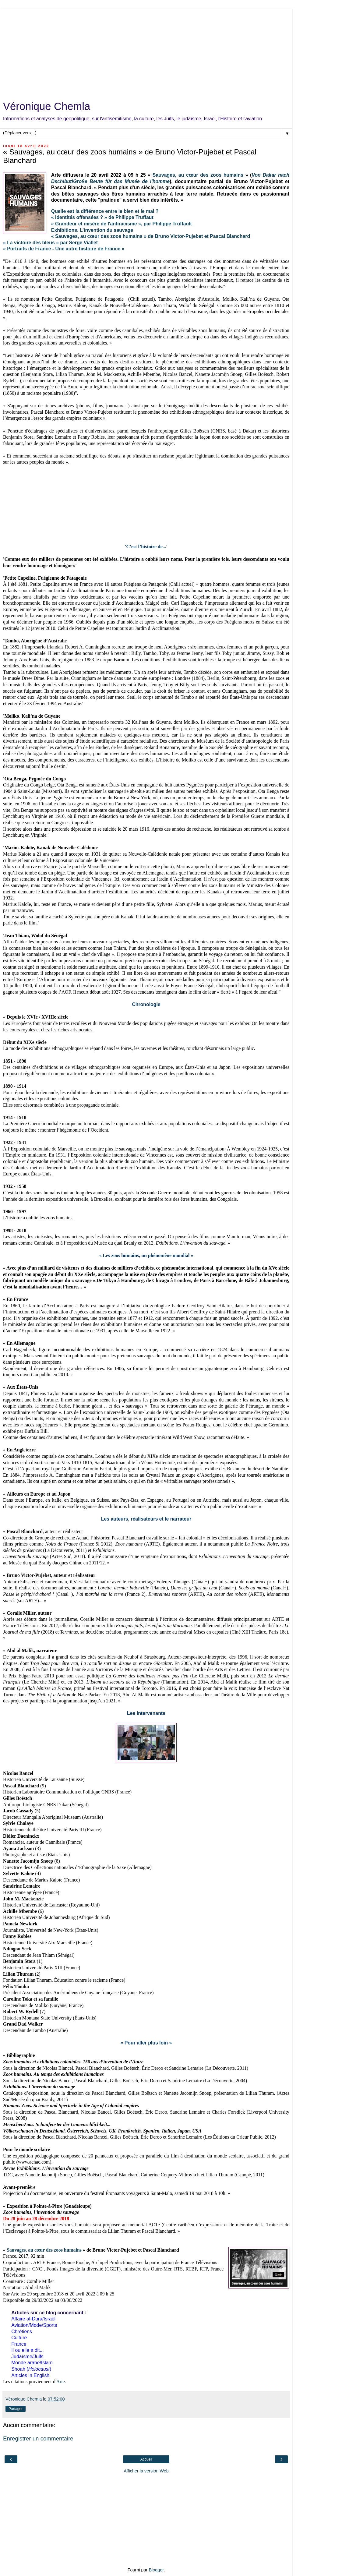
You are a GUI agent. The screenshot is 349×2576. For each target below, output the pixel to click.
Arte (60, 2381)
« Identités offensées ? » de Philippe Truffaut (102, 217)
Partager (16, 2409)
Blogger (156, 2569)
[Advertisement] (146, 51)
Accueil (146, 2459)
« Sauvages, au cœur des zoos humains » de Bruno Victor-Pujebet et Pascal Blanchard (150, 236)
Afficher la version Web (146, 2470)
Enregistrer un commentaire (38, 2438)
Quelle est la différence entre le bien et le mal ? (105, 211)
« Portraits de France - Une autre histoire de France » (63, 248)
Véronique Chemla (46, 106)
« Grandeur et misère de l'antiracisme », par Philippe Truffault (121, 223)
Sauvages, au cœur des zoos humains (198, 175)
